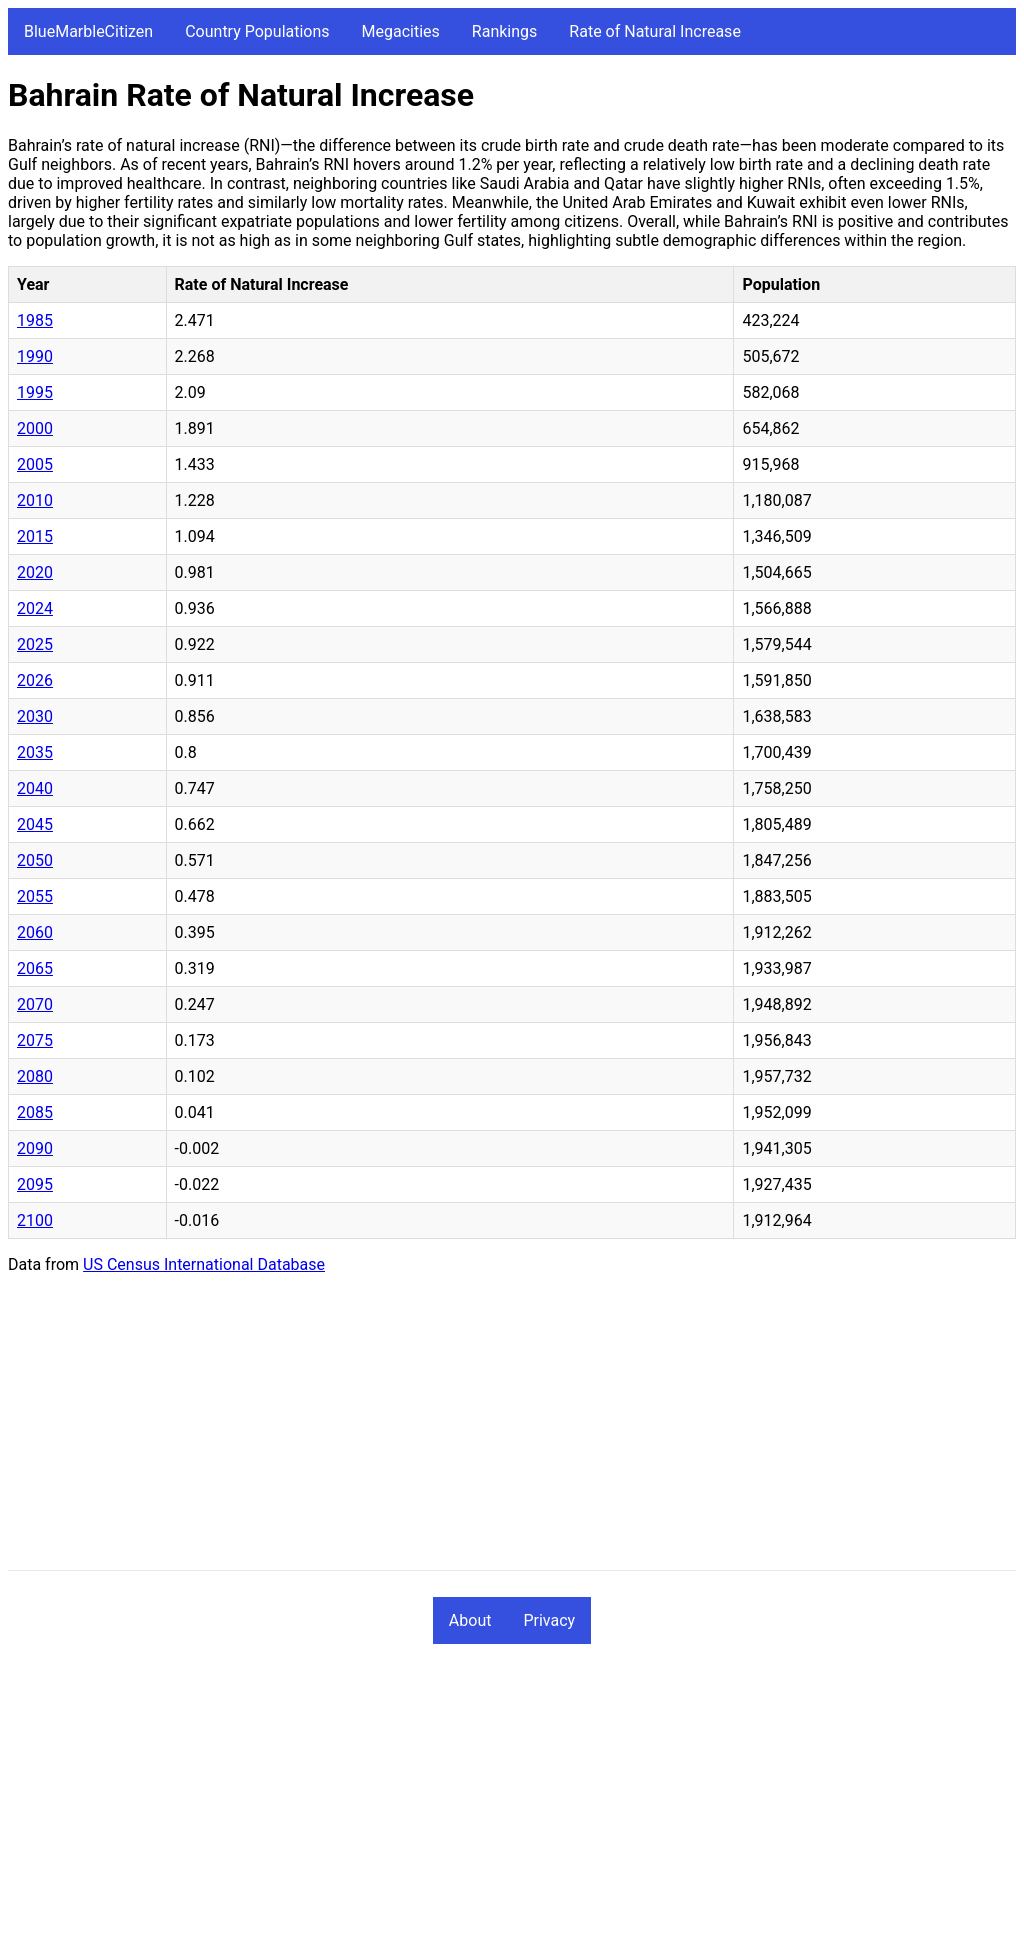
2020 (35, 572)
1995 (35, 392)
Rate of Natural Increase (655, 31)
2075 (35, 1040)
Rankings (504, 31)
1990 (35, 356)
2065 (35, 968)
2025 (35, 644)
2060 (35, 932)
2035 (35, 752)
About (470, 1620)
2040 (35, 788)
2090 (35, 1148)
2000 (35, 428)
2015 (35, 536)
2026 (35, 680)
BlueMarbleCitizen (88, 31)
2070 (35, 1004)
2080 (35, 1076)
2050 (35, 860)
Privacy (549, 1620)
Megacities (401, 31)
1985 (35, 320)
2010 (35, 500)
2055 (35, 896)
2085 (35, 1112)
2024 (35, 608)
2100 (35, 1220)
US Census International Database (204, 1264)
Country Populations (257, 31)
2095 (35, 1184)
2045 (35, 824)
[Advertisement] (512, 1430)
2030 (35, 716)
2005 (35, 464)
